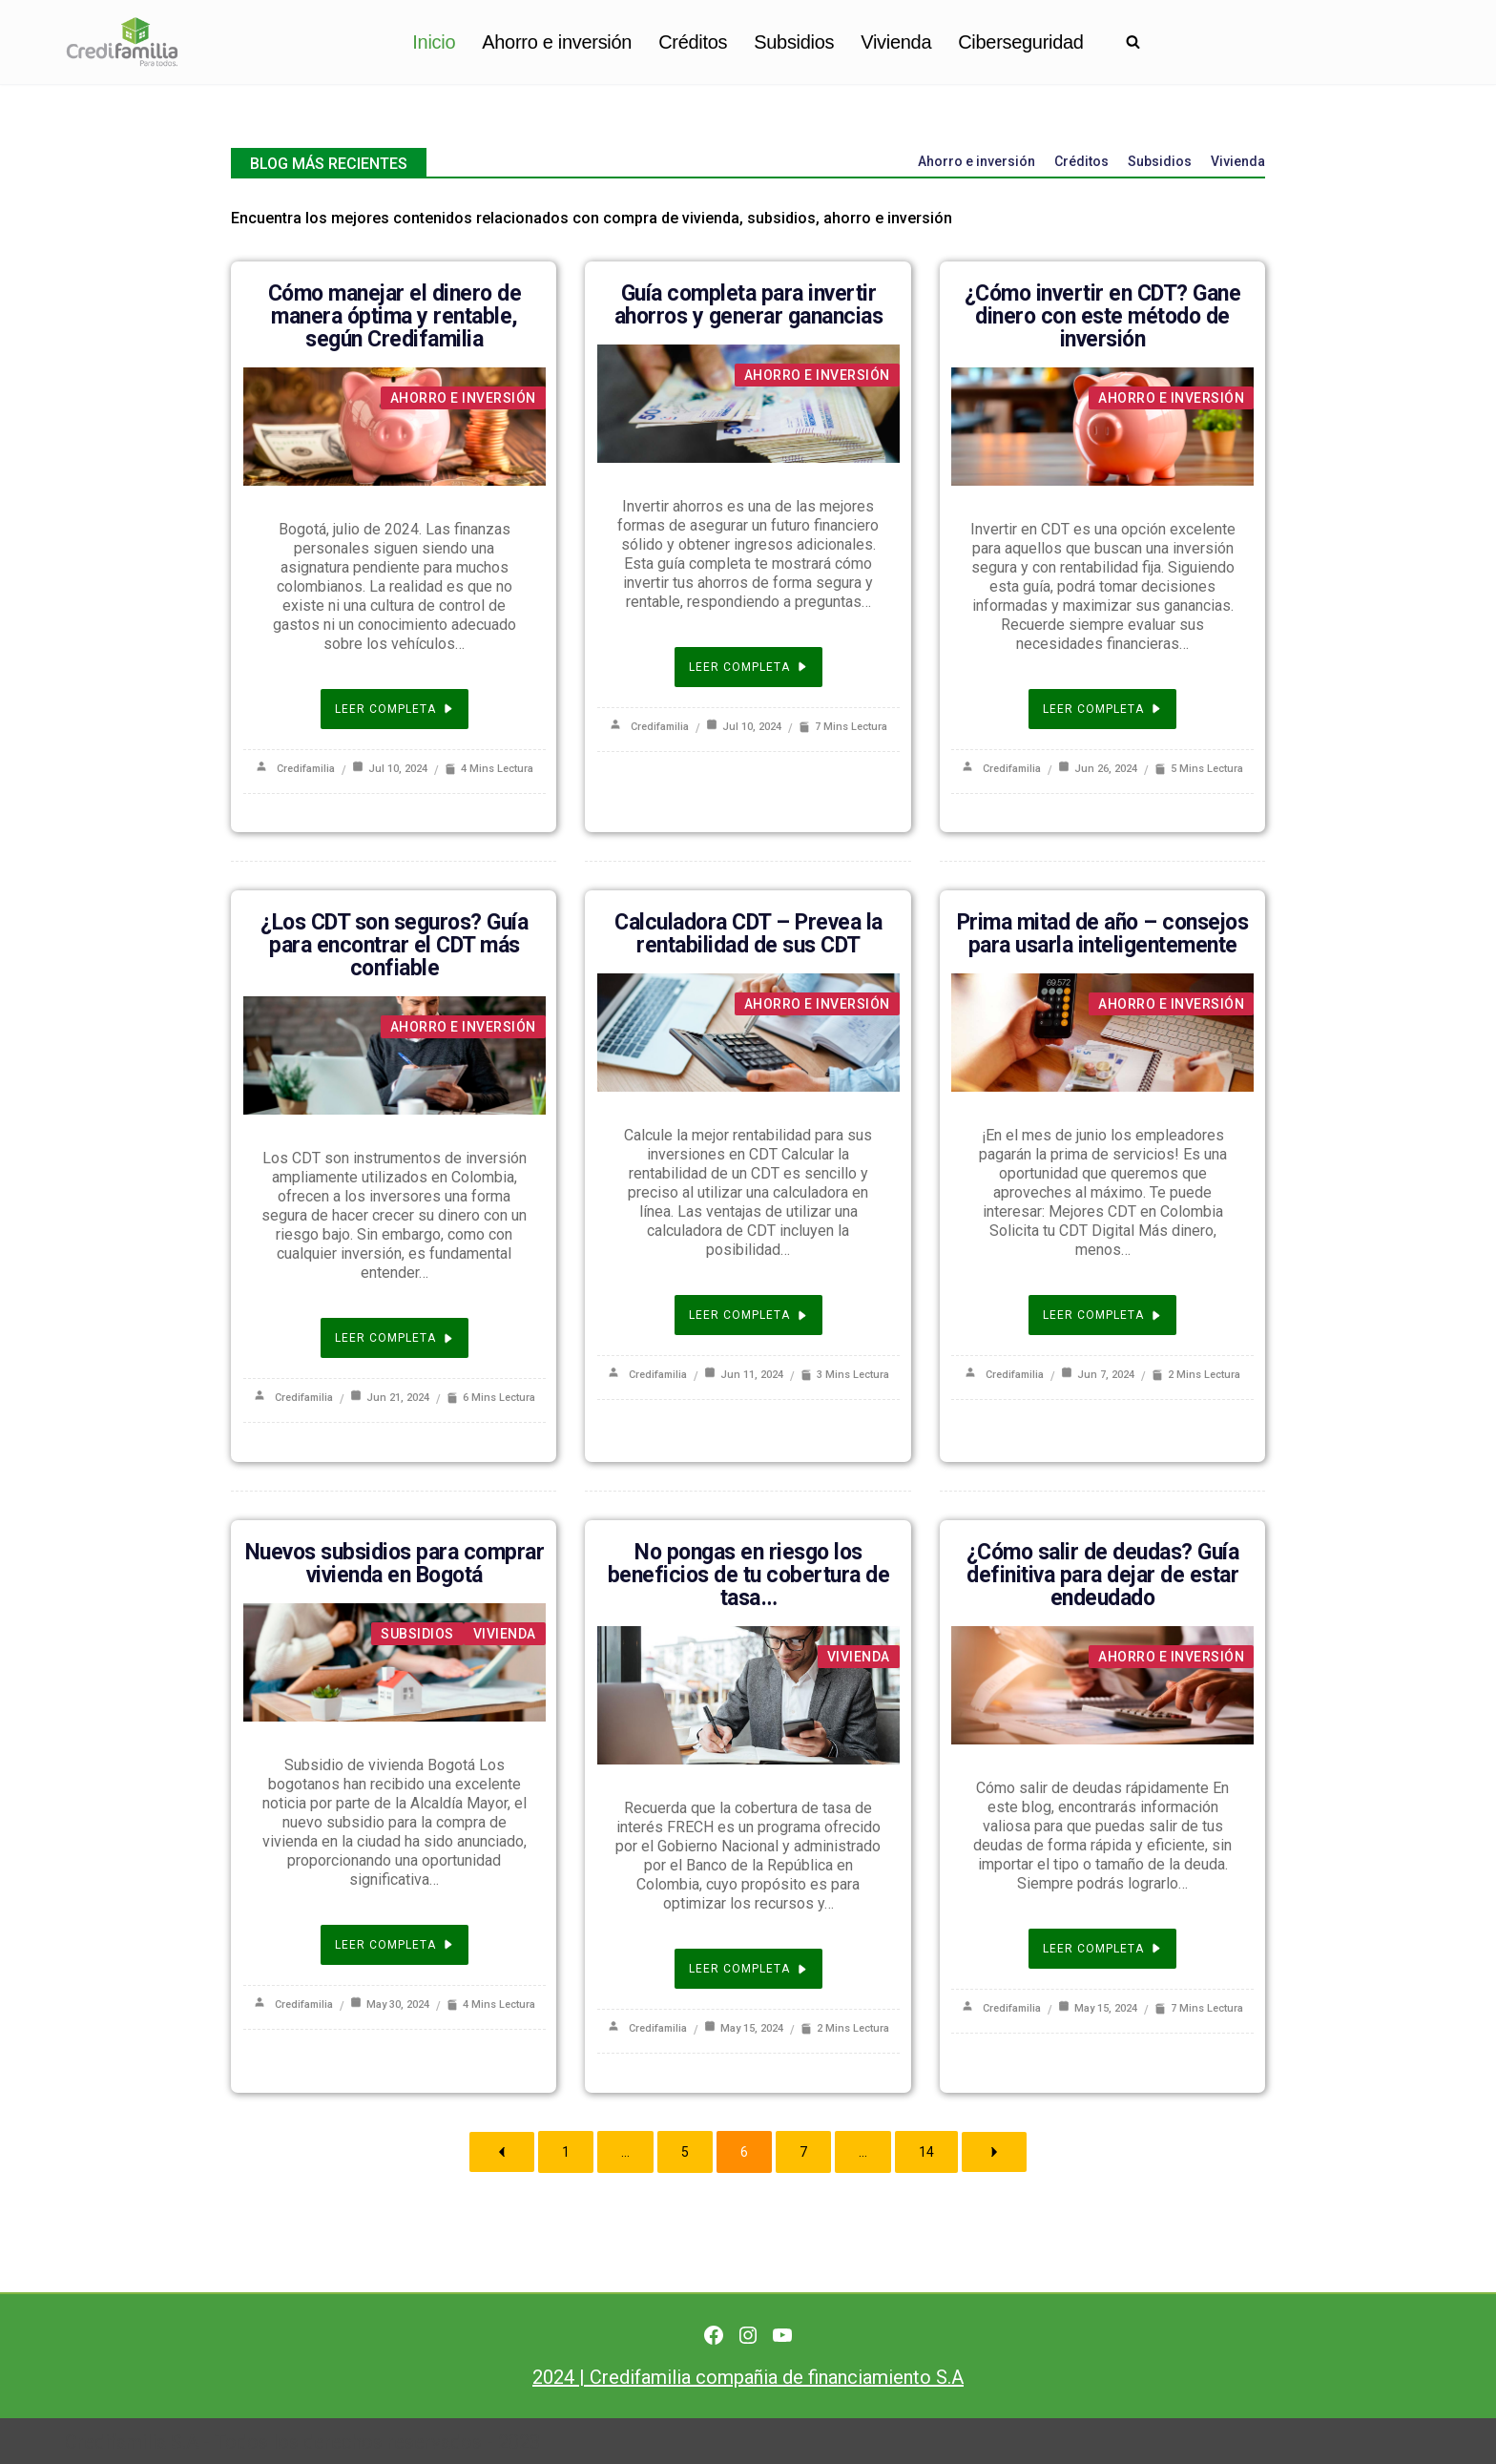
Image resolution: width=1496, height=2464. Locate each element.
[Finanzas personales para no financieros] (122, 42)
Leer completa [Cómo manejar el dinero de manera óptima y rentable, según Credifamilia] (394, 709)
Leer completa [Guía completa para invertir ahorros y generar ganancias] (748, 667)
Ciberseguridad (1020, 41)
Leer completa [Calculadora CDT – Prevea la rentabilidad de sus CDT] (748, 1315)
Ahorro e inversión (557, 41)
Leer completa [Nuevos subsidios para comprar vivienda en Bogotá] (394, 1944)
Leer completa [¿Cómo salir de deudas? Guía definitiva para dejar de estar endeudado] (1102, 1947)
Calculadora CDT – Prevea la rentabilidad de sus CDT (748, 933)
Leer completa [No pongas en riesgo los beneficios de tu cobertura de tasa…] (748, 1967)
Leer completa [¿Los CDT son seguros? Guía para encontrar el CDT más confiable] (394, 1338)
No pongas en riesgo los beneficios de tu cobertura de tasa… (749, 1574)
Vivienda (896, 41)
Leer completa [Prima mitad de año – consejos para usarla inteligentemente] (1102, 1315)
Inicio (433, 41)
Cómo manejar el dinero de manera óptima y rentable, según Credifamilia (395, 316)
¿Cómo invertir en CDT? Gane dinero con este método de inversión (1103, 316)
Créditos (692, 41)
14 (926, 2150)
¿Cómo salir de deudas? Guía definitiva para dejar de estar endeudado (1102, 1574)
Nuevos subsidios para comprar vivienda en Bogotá (395, 1562)
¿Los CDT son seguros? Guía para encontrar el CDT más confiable (394, 945)
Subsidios (794, 41)
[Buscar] (1133, 41)
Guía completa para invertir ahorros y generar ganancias (748, 305)
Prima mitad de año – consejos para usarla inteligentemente (1103, 933)
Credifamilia (306, 768)
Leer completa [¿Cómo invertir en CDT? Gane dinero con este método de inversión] (1102, 709)
